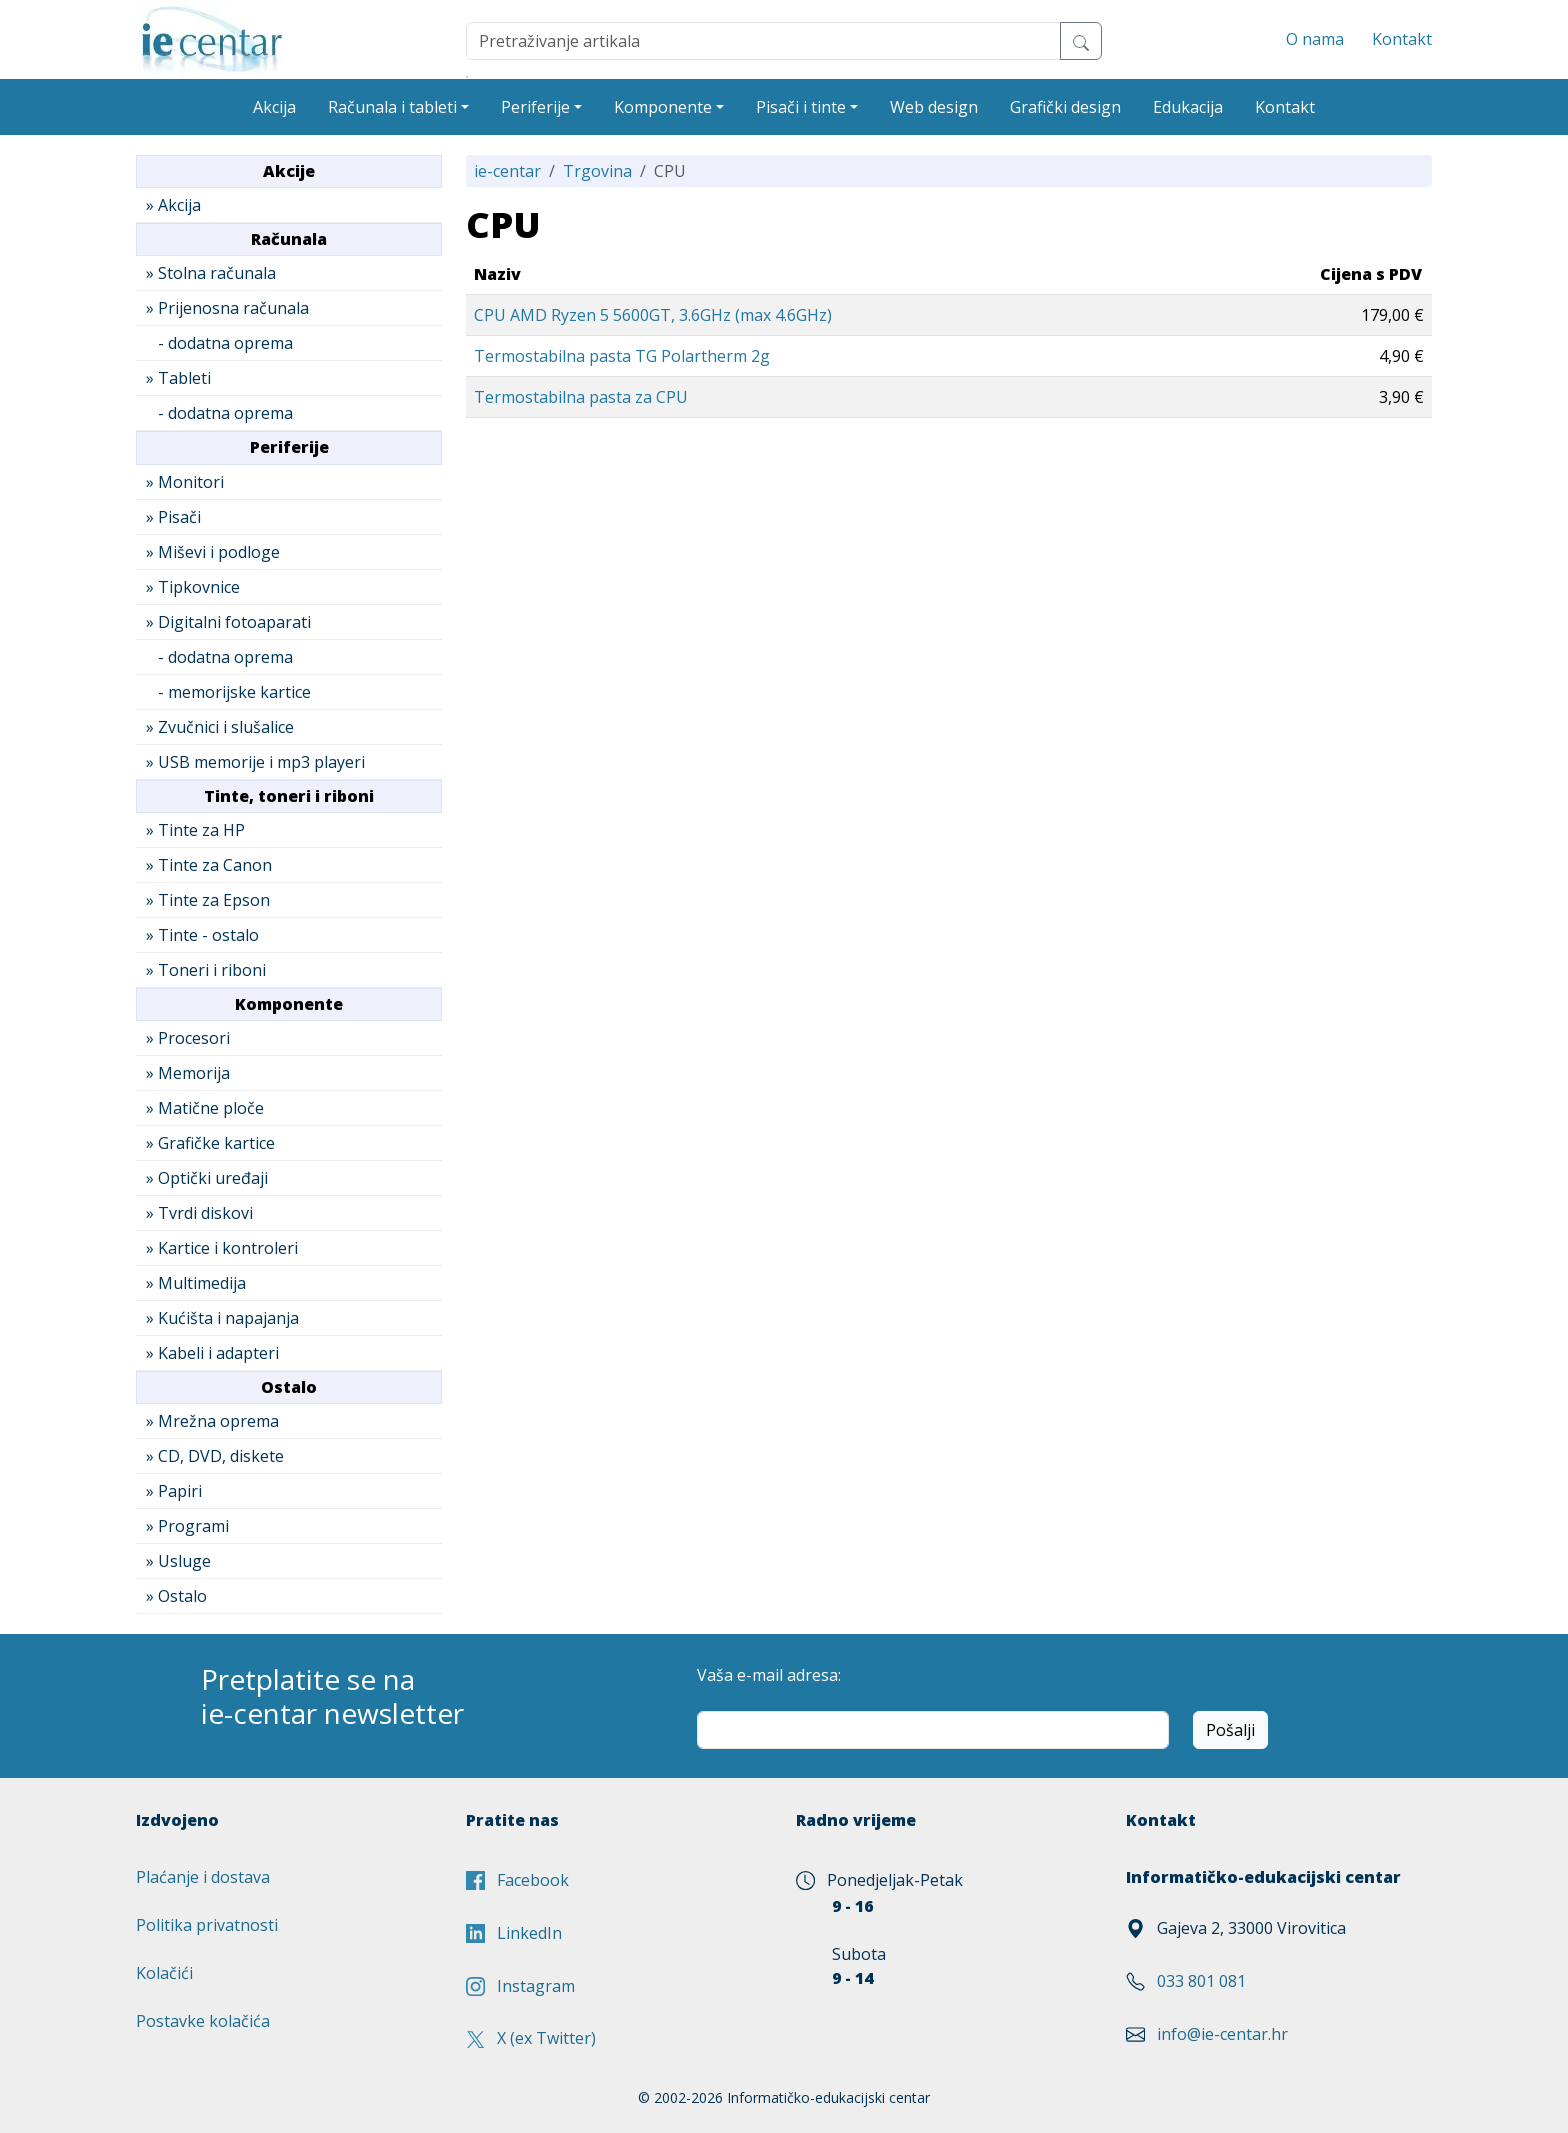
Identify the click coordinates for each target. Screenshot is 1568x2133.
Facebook (517, 1880)
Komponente (663, 107)
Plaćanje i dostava (203, 1877)
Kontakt (1402, 39)
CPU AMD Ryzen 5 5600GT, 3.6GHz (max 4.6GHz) (653, 315)
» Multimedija (196, 1283)
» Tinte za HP (195, 830)
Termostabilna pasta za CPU (581, 397)
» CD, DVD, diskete (215, 1456)
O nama (1315, 39)
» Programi (187, 1526)
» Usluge (178, 1561)
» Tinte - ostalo (202, 935)
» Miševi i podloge (213, 552)
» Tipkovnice (193, 587)
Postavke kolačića (203, 2021)
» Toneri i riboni (206, 970)
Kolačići (164, 1973)
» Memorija (188, 1073)
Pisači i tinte (801, 107)
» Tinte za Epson (208, 900)
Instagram (520, 1986)
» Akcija (173, 205)
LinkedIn (514, 1933)
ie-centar (507, 171)
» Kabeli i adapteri (212, 1353)
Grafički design (1065, 107)
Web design (934, 107)
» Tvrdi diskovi (199, 1213)
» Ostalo (176, 1596)
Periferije (535, 107)
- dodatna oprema (219, 343)
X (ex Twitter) (531, 2038)
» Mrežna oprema (212, 1421)
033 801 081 (1201, 1981)
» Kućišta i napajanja (222, 1318)
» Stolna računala (211, 273)
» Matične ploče (205, 1108)
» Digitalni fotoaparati (228, 622)
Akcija (274, 107)
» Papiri (174, 1491)
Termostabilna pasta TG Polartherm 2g (622, 356)
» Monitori (185, 482)
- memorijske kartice (228, 692)
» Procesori (188, 1038)
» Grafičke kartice (210, 1143)
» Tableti (178, 378)
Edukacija (1188, 107)
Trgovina (597, 171)
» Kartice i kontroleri (222, 1248)
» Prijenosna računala (227, 308)
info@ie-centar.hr (1222, 2034)
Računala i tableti (392, 107)
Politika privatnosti (207, 1925)
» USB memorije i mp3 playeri (255, 762)
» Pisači (173, 517)
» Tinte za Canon (209, 865)
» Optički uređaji (207, 1178)
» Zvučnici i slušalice (220, 727)
